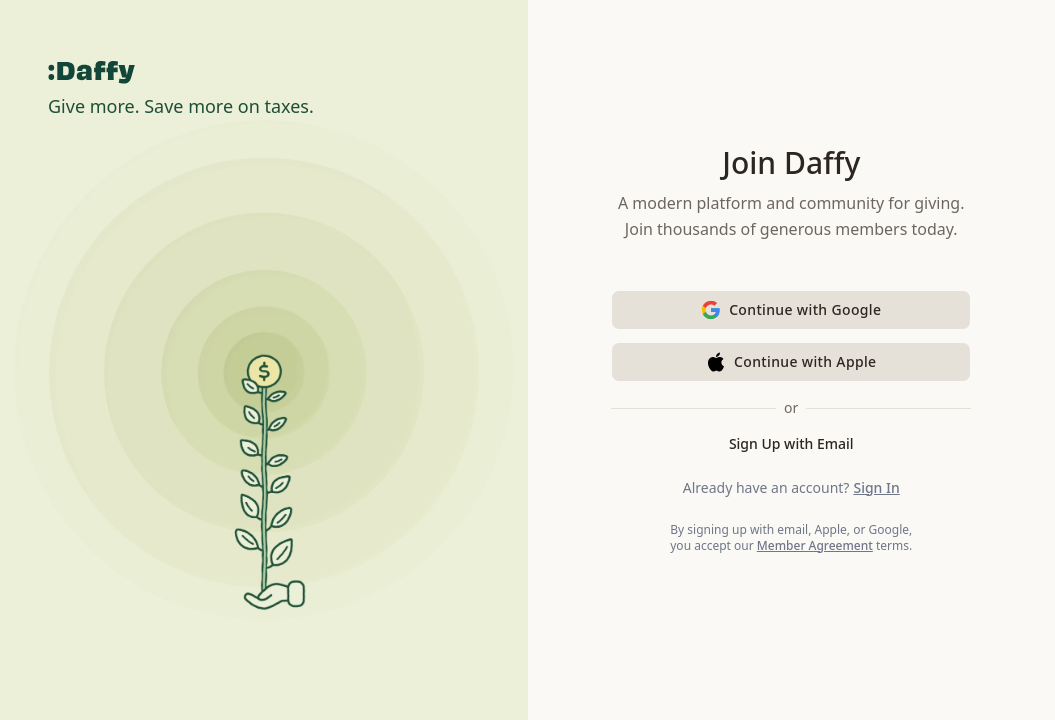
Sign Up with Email (791, 443)
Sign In (876, 487)
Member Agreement (815, 545)
